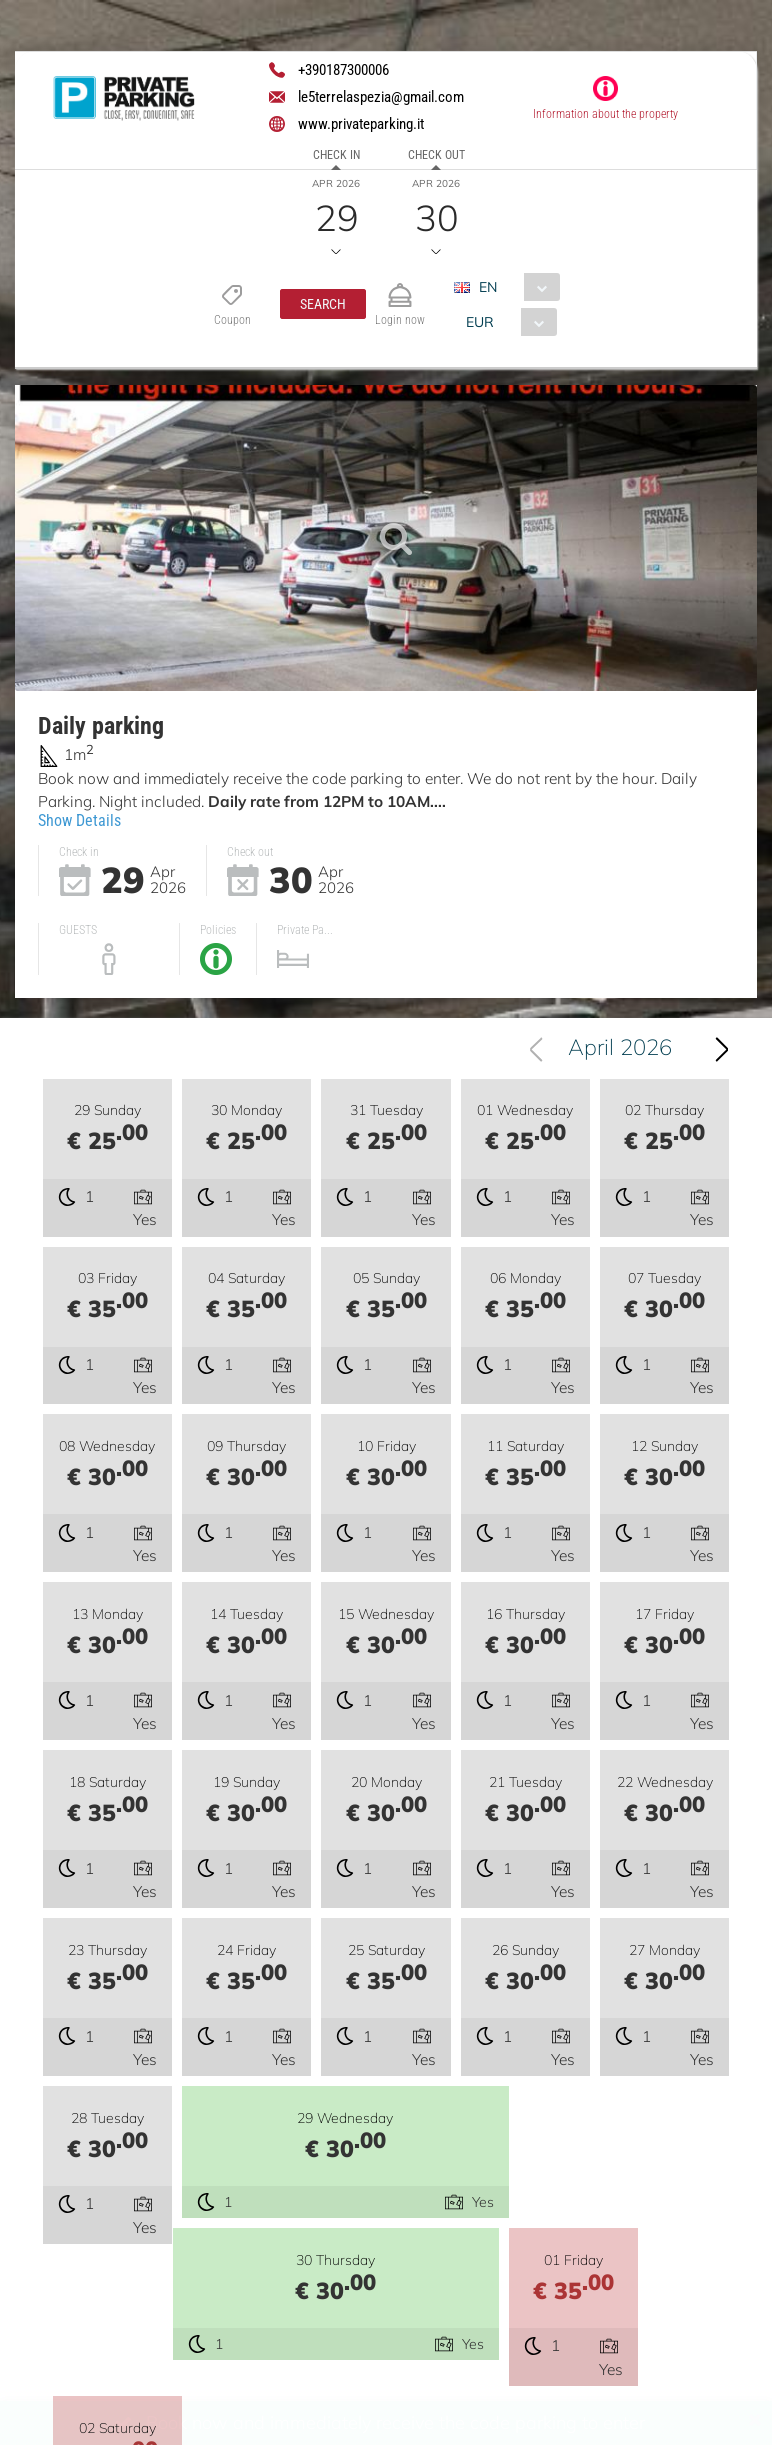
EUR (480, 322)
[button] (323, 304)
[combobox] (514, 287)
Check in (336, 155)
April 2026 (620, 1052)
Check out (436, 155)
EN (488, 287)
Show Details (79, 820)
